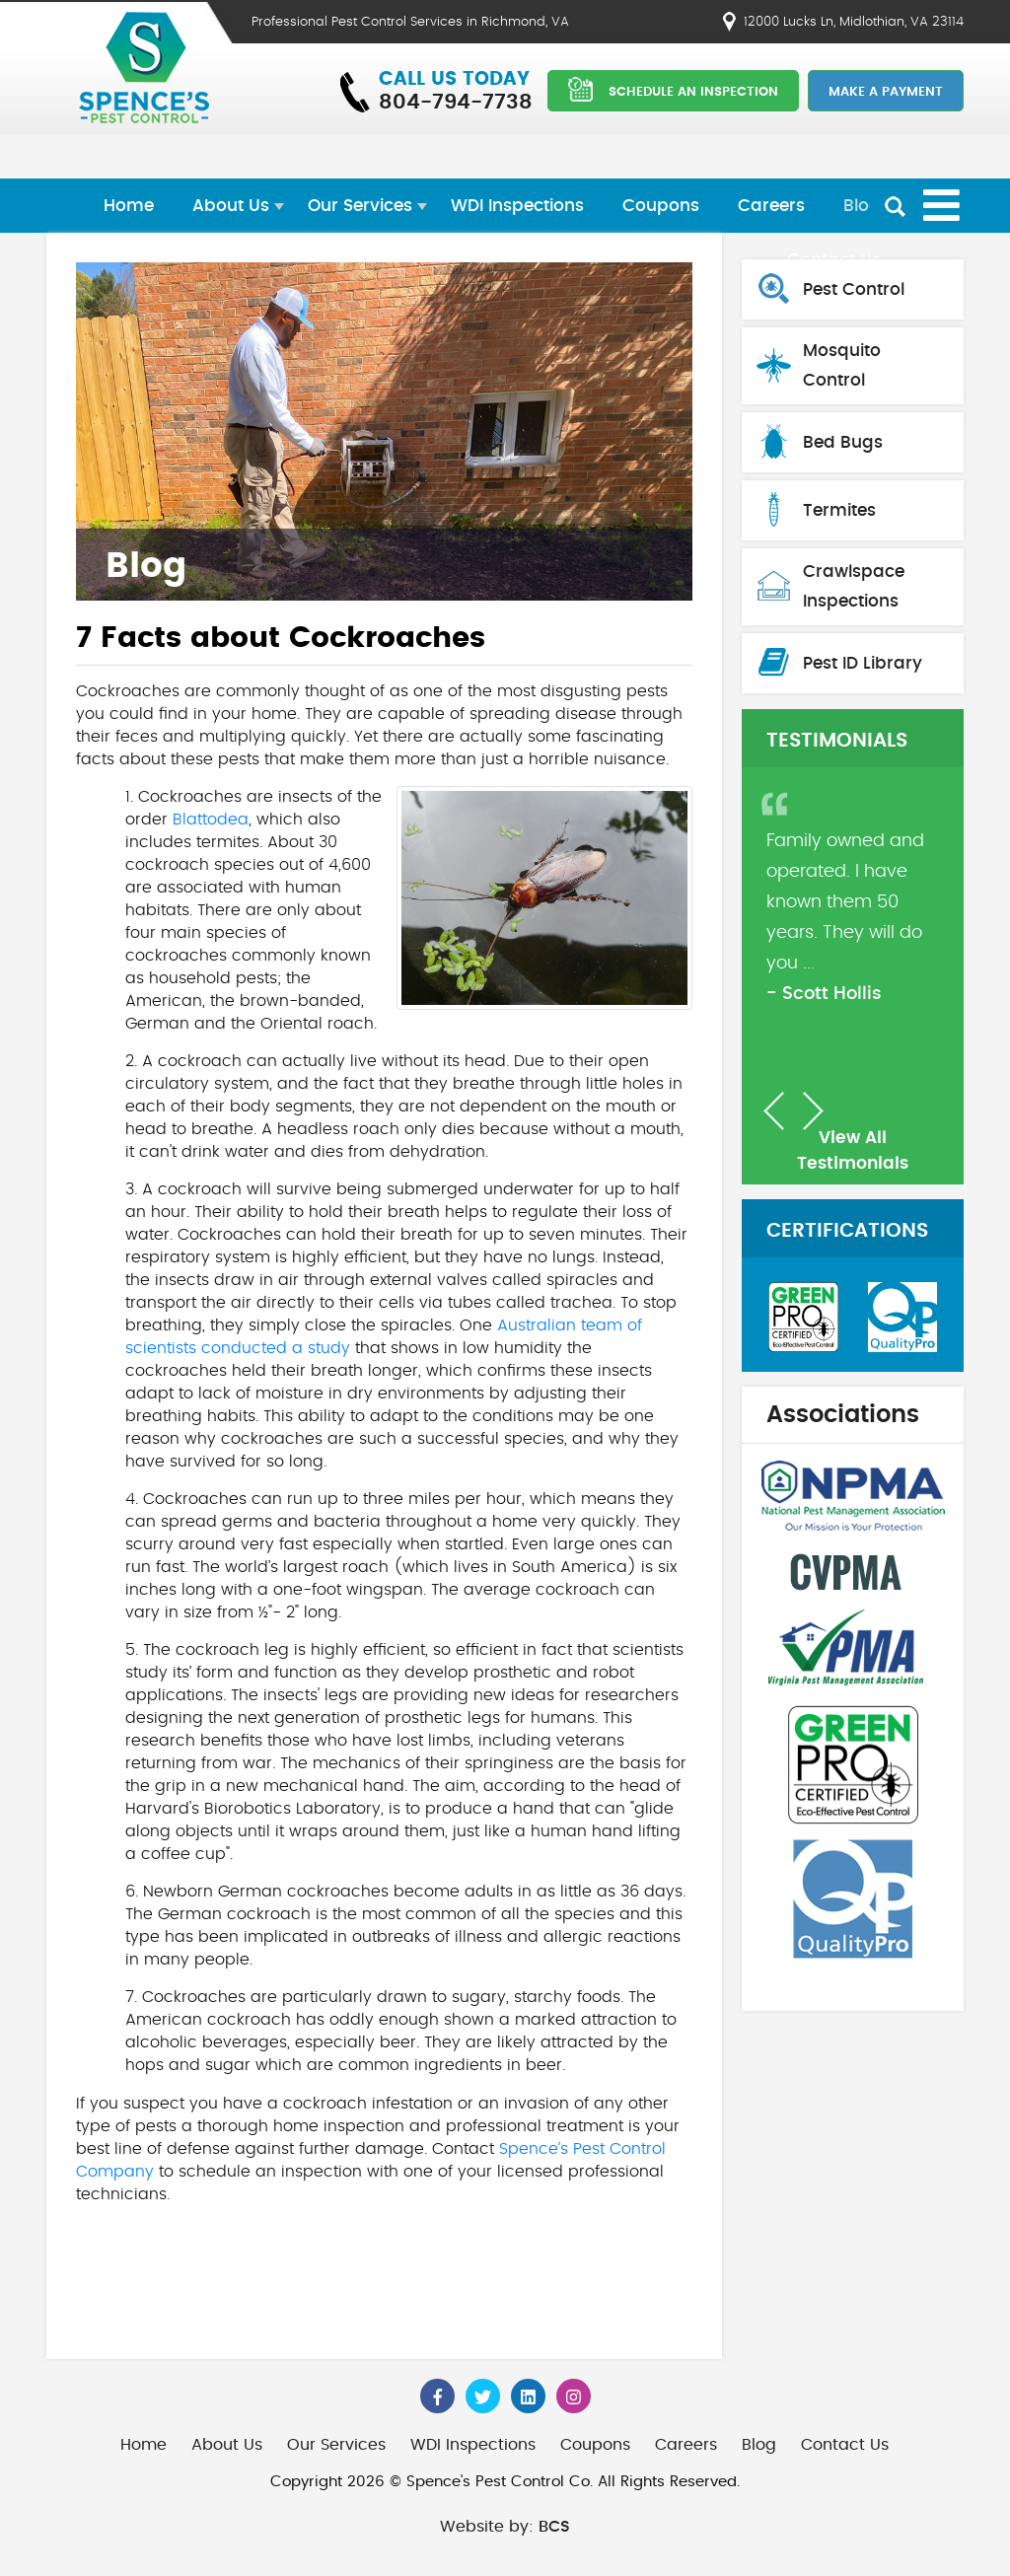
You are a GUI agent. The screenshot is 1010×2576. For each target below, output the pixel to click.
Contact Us (845, 2445)
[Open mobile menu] (941, 205)
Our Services (360, 205)
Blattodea (211, 819)
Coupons (660, 205)
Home (129, 205)
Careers (771, 205)
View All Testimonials (852, 1150)
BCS (554, 2527)
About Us (230, 205)
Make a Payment (886, 92)
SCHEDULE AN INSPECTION (673, 89)
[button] (773, 1111)
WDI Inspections (517, 205)
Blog (862, 205)
